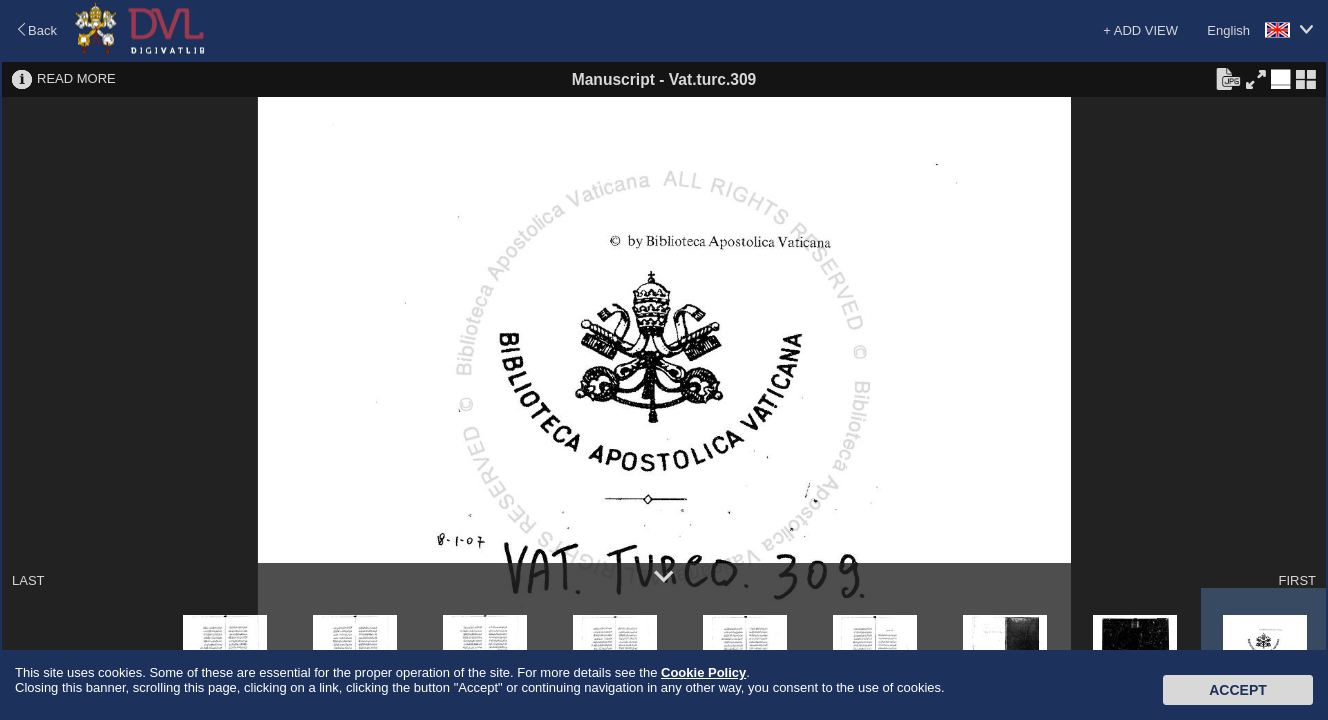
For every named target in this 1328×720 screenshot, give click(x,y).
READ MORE (76, 78)
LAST (28, 580)
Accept (1238, 690)
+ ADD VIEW (1140, 30)
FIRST (1297, 580)
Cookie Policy (703, 672)
